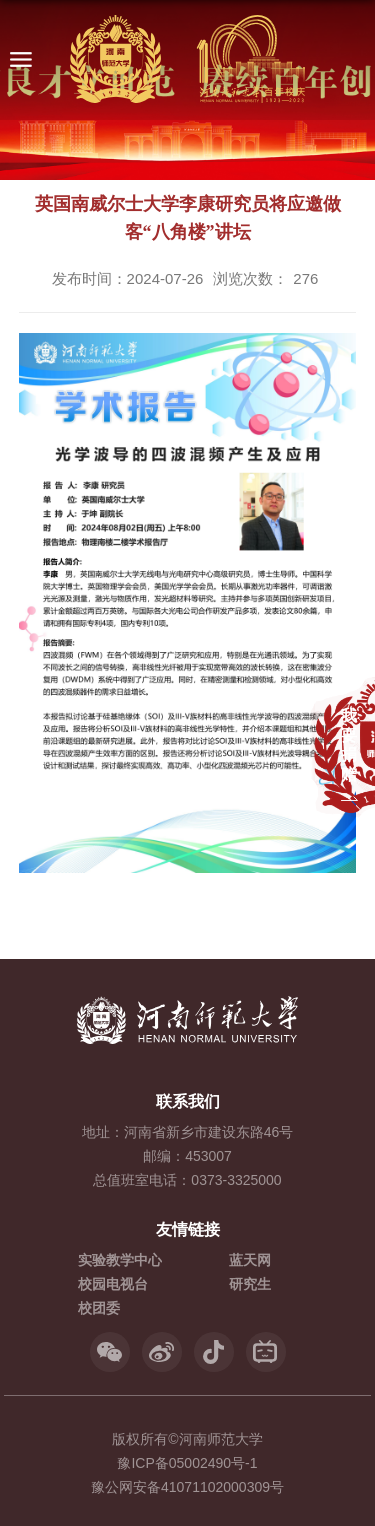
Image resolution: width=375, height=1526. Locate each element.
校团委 (99, 1308)
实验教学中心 (120, 1260)
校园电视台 (113, 1284)
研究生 (250, 1284)
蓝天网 (250, 1260)
